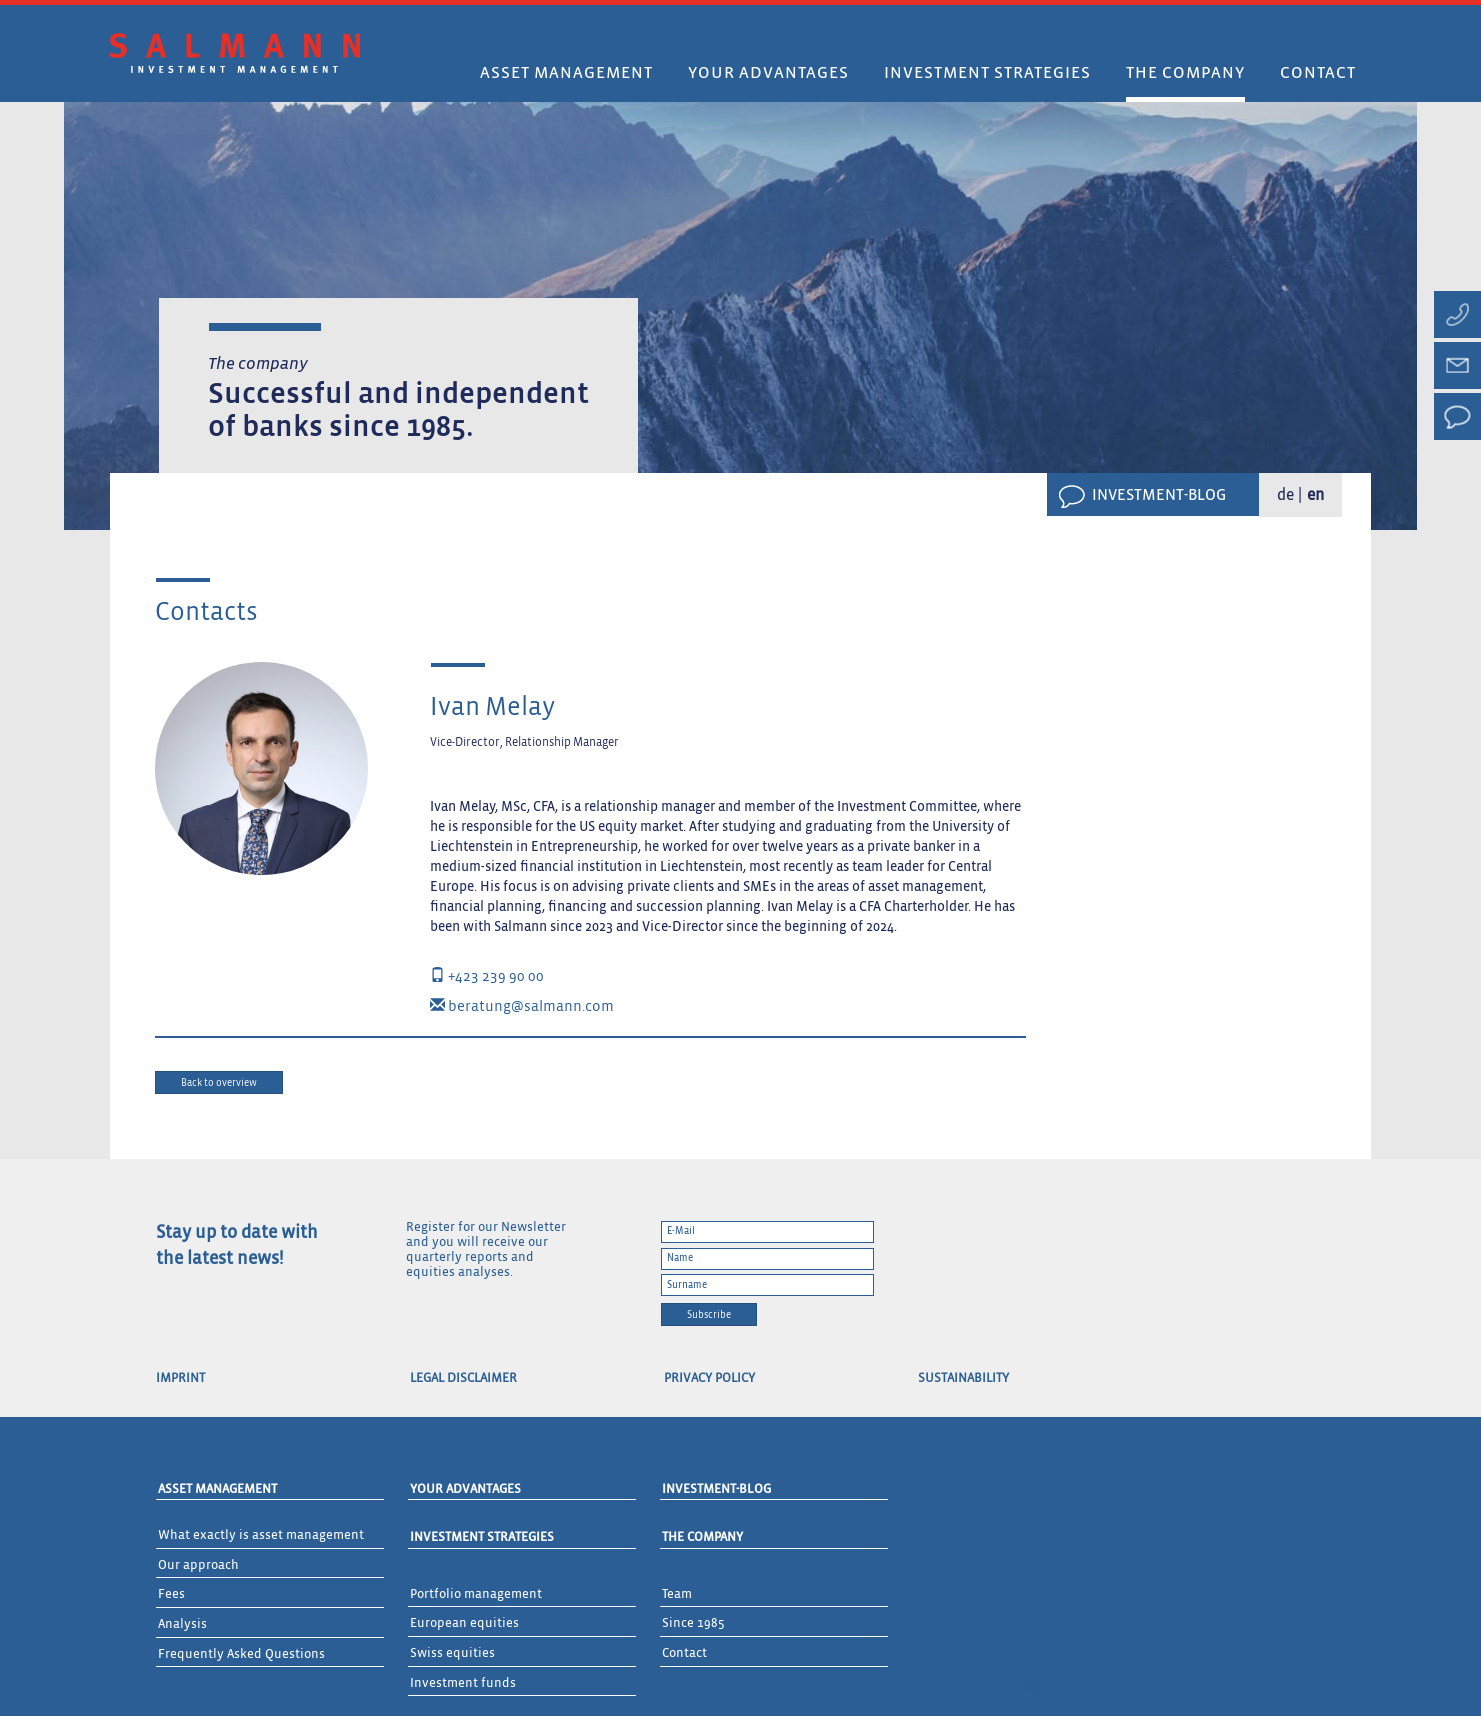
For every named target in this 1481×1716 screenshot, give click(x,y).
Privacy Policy (709, 1378)
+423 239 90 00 (487, 976)
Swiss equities (452, 1653)
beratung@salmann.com (522, 1006)
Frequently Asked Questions (241, 1654)
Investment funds (463, 1683)
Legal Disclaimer (463, 1378)
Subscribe (709, 1315)
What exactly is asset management (261, 1535)
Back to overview (219, 1083)
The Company (702, 1537)
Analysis (182, 1624)
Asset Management (566, 73)
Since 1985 (693, 1623)
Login (1032, 1687)
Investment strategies (987, 73)
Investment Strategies (482, 1537)
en (1315, 496)
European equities (464, 1623)
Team (677, 1594)
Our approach (198, 1565)
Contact (1318, 73)
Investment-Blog (1159, 496)
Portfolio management (476, 1594)
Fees (171, 1594)
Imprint (180, 1378)
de (1285, 496)
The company (1185, 73)
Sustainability (963, 1378)
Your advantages (768, 73)
